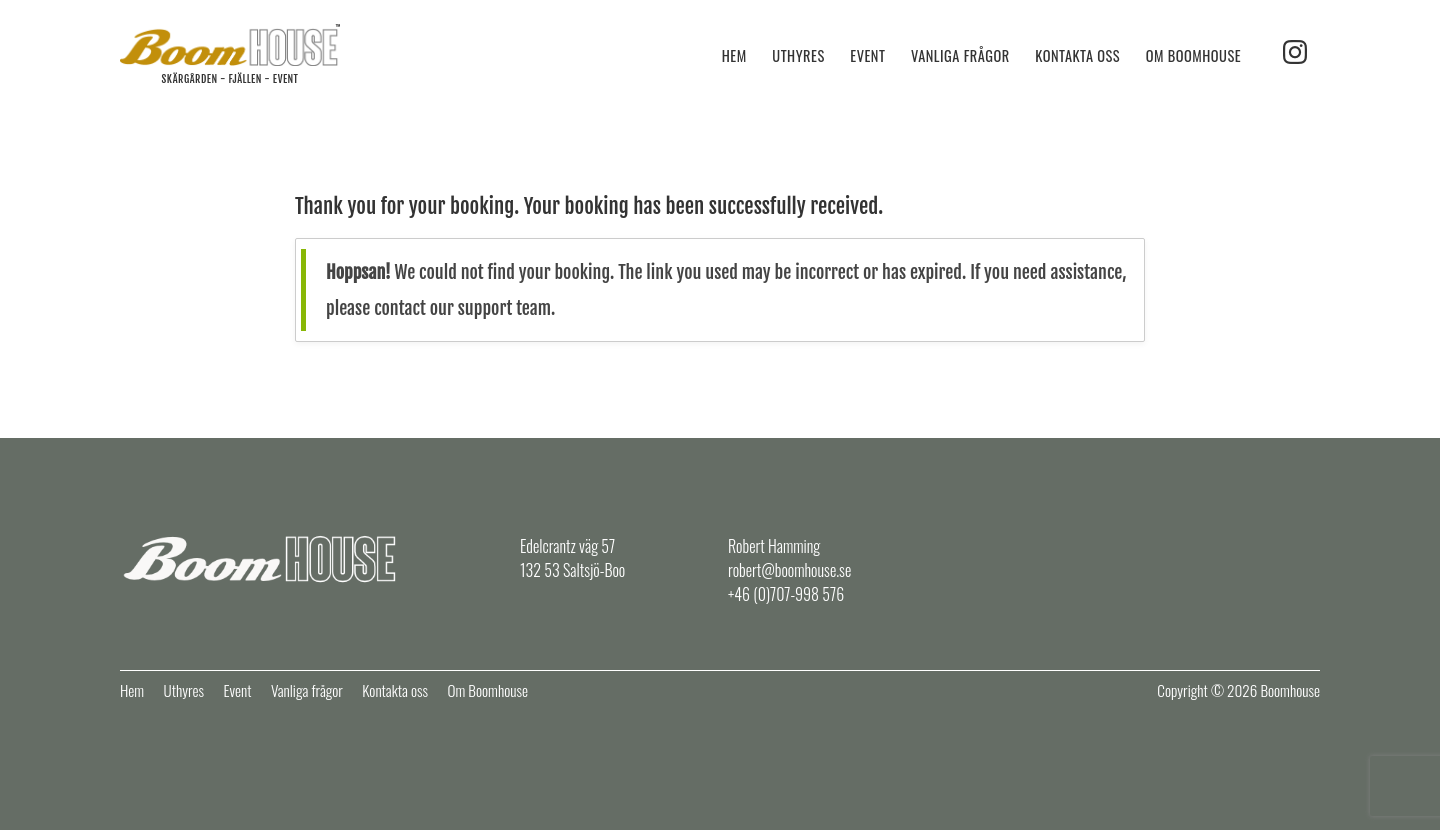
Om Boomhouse (1193, 55)
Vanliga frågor (960, 55)
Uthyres (798, 55)
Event (867, 55)
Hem (734, 55)
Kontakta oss (1077, 55)
